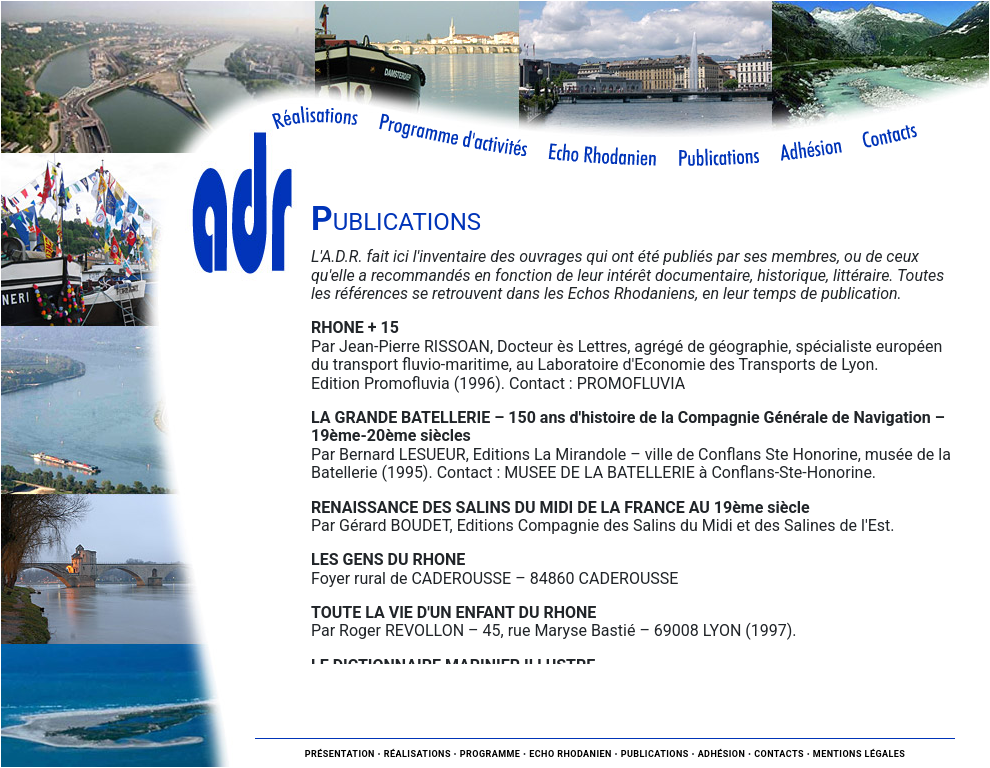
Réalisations (417, 754)
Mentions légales (859, 754)
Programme (490, 754)
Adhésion (722, 754)
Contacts (779, 754)
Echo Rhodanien (570, 754)
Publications (655, 754)
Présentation (340, 754)
